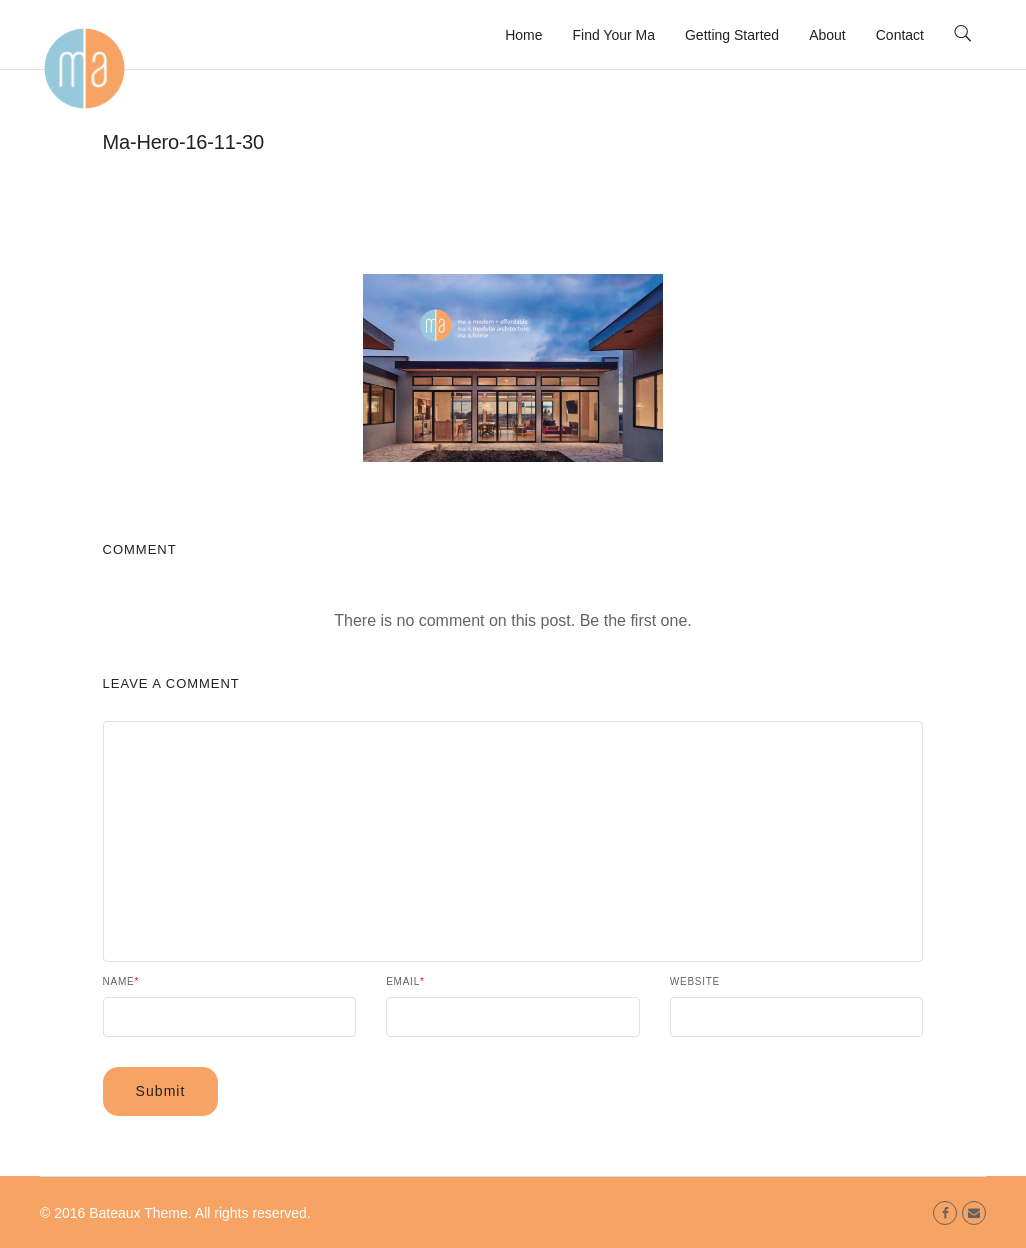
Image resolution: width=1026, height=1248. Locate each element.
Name (121, 982)
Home (523, 35)
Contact (900, 35)
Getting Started (732, 35)
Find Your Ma (613, 35)
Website (695, 982)
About (827, 35)
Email (405, 982)
